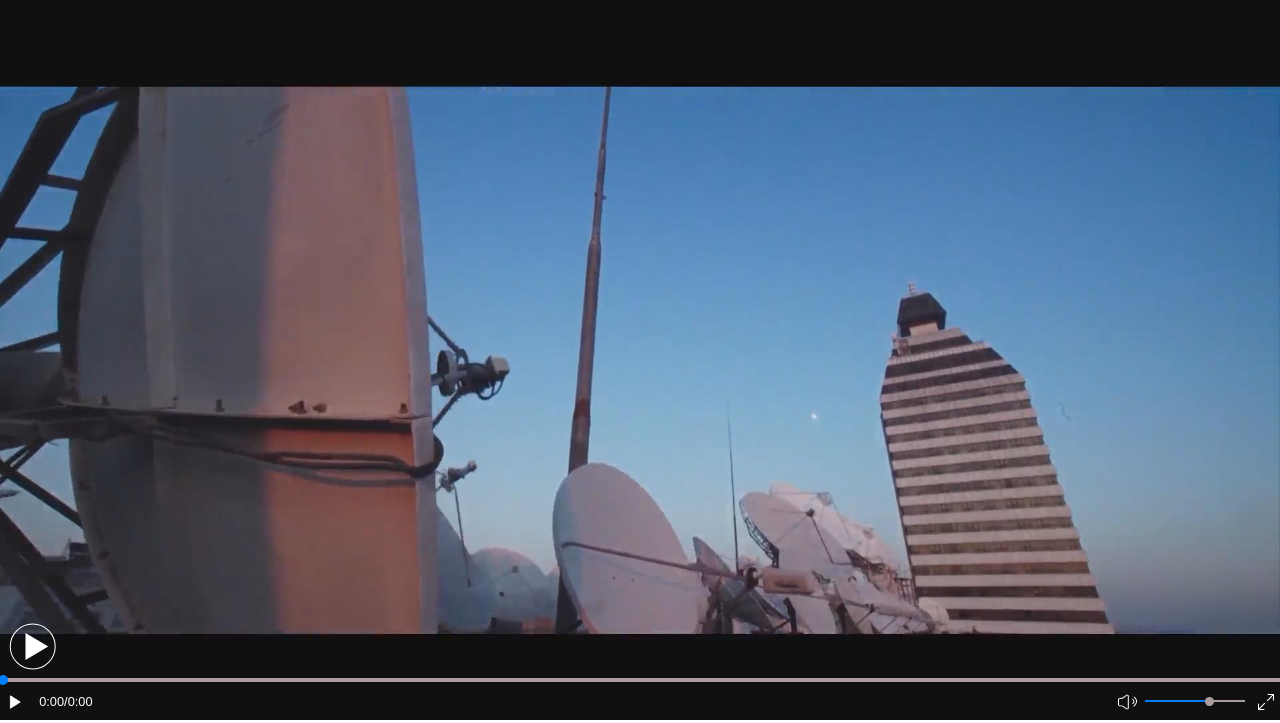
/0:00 (78, 701)
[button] (32, 646)
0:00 (51, 701)
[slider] (1209, 701)
